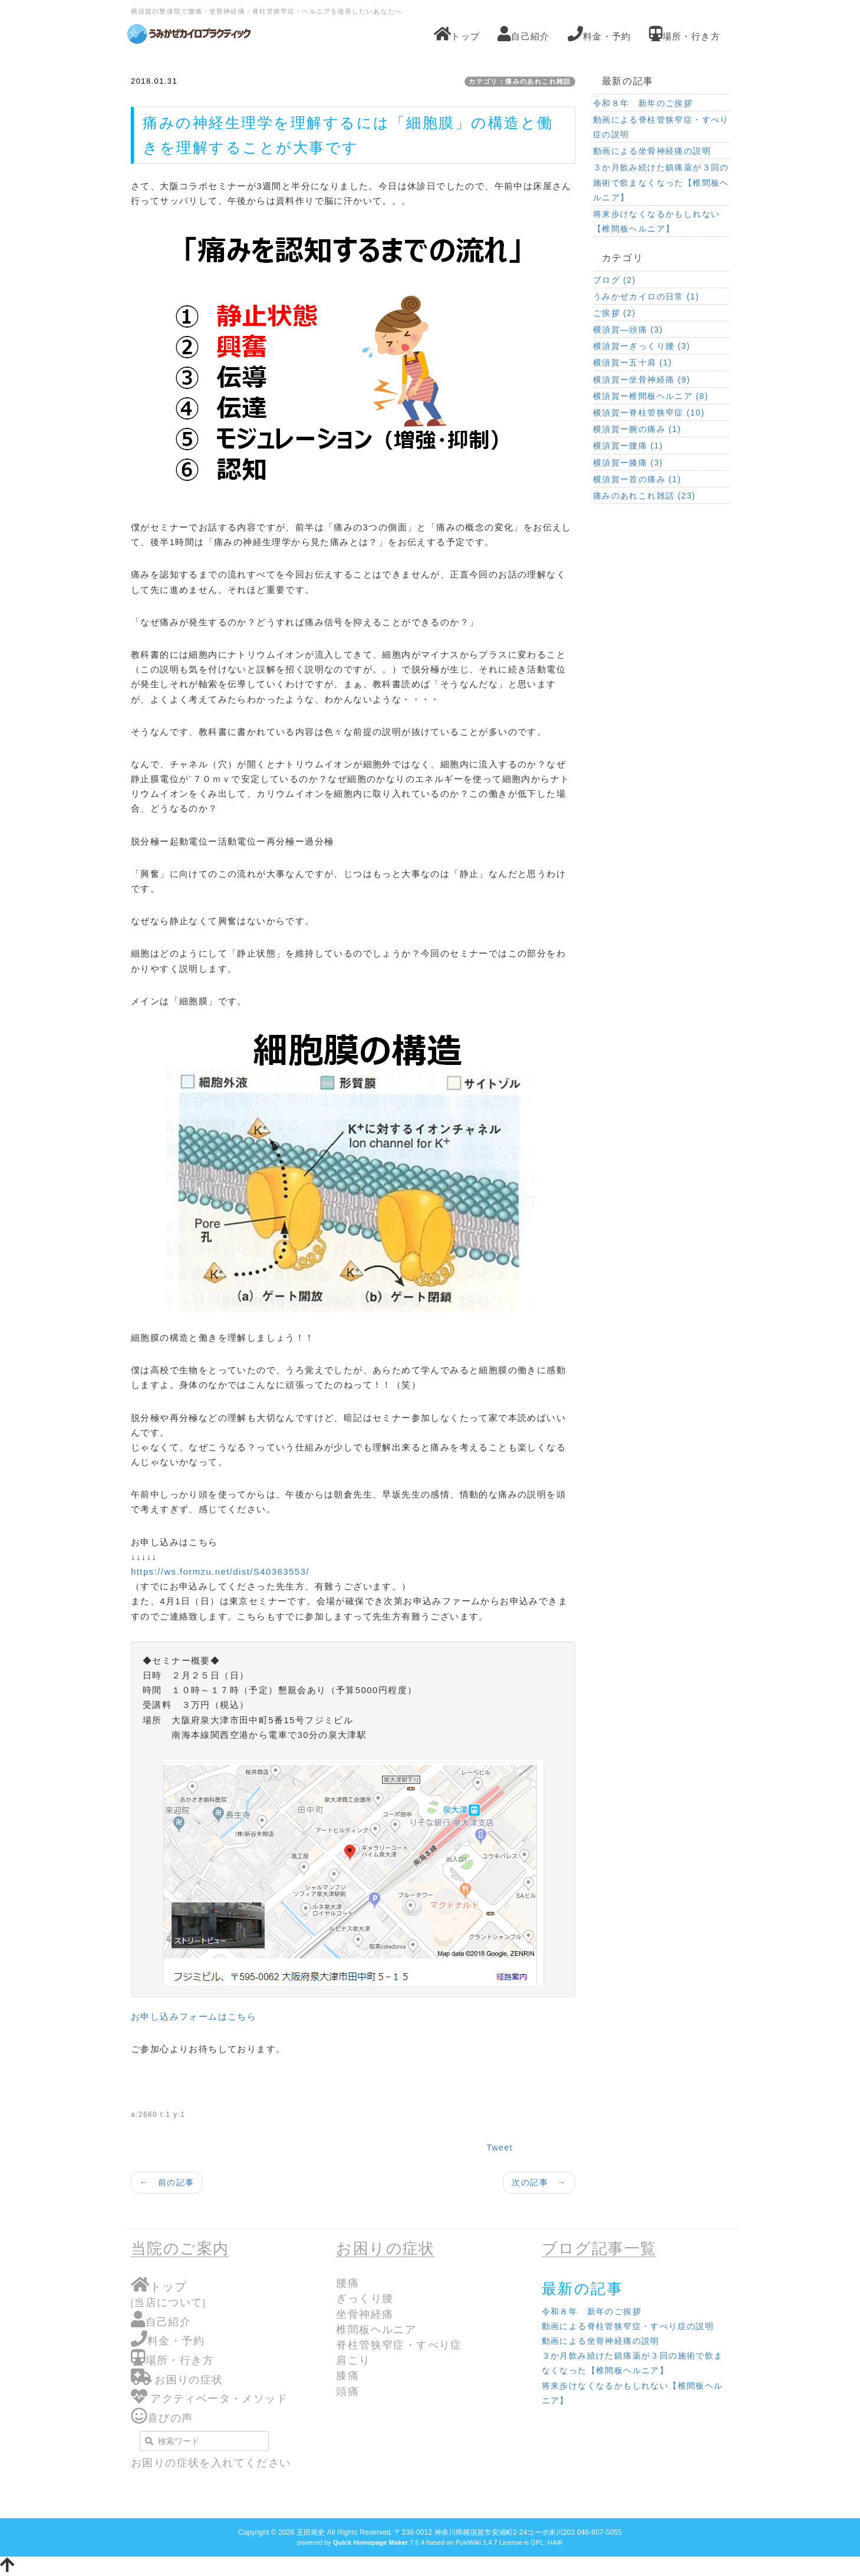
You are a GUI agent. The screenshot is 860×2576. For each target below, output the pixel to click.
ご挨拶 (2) (614, 313)
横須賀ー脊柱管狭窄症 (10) (649, 412)
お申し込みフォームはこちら (193, 2016)
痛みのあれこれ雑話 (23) (644, 495)
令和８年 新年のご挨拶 (643, 103)
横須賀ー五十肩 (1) (632, 362)
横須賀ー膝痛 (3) (628, 462)
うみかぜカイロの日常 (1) (646, 296)
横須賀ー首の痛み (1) (637, 479)
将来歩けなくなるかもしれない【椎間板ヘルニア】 (656, 221)
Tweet (499, 2147)
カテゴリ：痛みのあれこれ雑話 (520, 81)
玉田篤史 (310, 2532)
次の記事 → (539, 2182)
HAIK (555, 2542)
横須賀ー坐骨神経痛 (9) (641, 379)
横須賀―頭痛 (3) (628, 329)
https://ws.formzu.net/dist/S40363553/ (220, 1571)
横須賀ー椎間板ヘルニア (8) (651, 396)
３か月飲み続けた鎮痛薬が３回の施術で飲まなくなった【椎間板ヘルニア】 (661, 182)
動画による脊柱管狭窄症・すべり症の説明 (661, 127)
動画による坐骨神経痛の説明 (652, 151)
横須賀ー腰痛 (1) (628, 445)
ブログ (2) (614, 280)
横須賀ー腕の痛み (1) (637, 429)
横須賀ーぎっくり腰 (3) (641, 346)
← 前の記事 (167, 2182)
